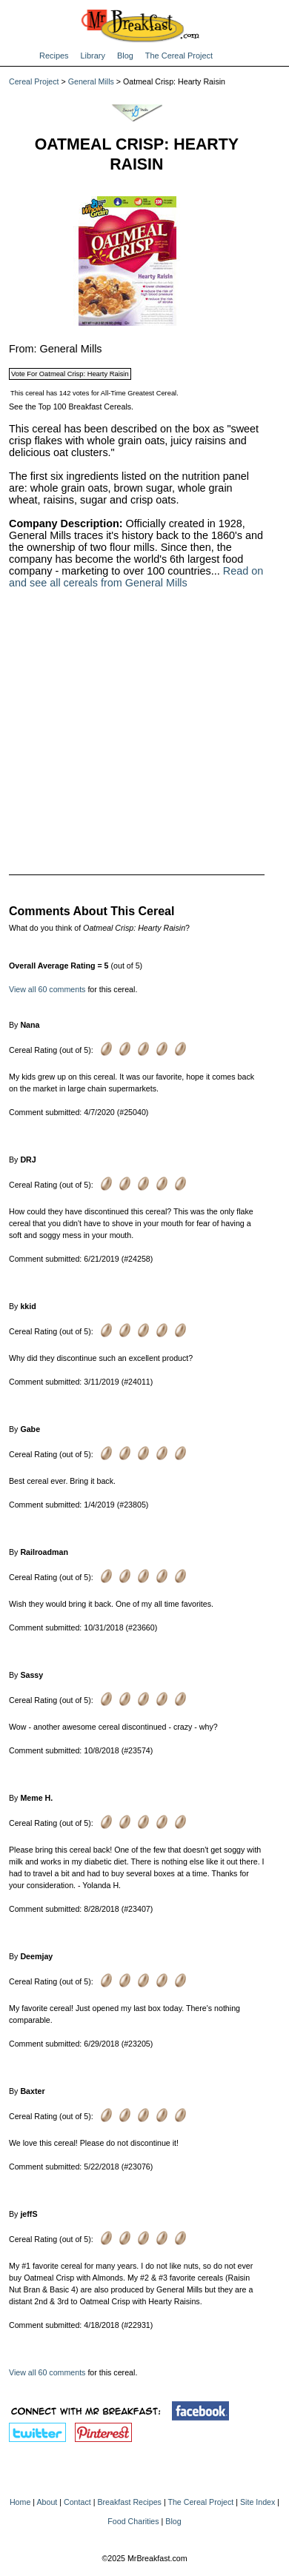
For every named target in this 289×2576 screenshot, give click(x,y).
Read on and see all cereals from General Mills (136, 577)
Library (93, 55)
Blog (125, 55)
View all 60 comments (47, 989)
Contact (77, 2502)
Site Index (257, 2502)
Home (20, 2502)
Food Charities (133, 2521)
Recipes (54, 55)
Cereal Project (34, 81)
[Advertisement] (137, 722)
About (46, 2502)
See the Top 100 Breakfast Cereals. (71, 406)
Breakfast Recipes (129, 2502)
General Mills (91, 81)
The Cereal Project (179, 55)
